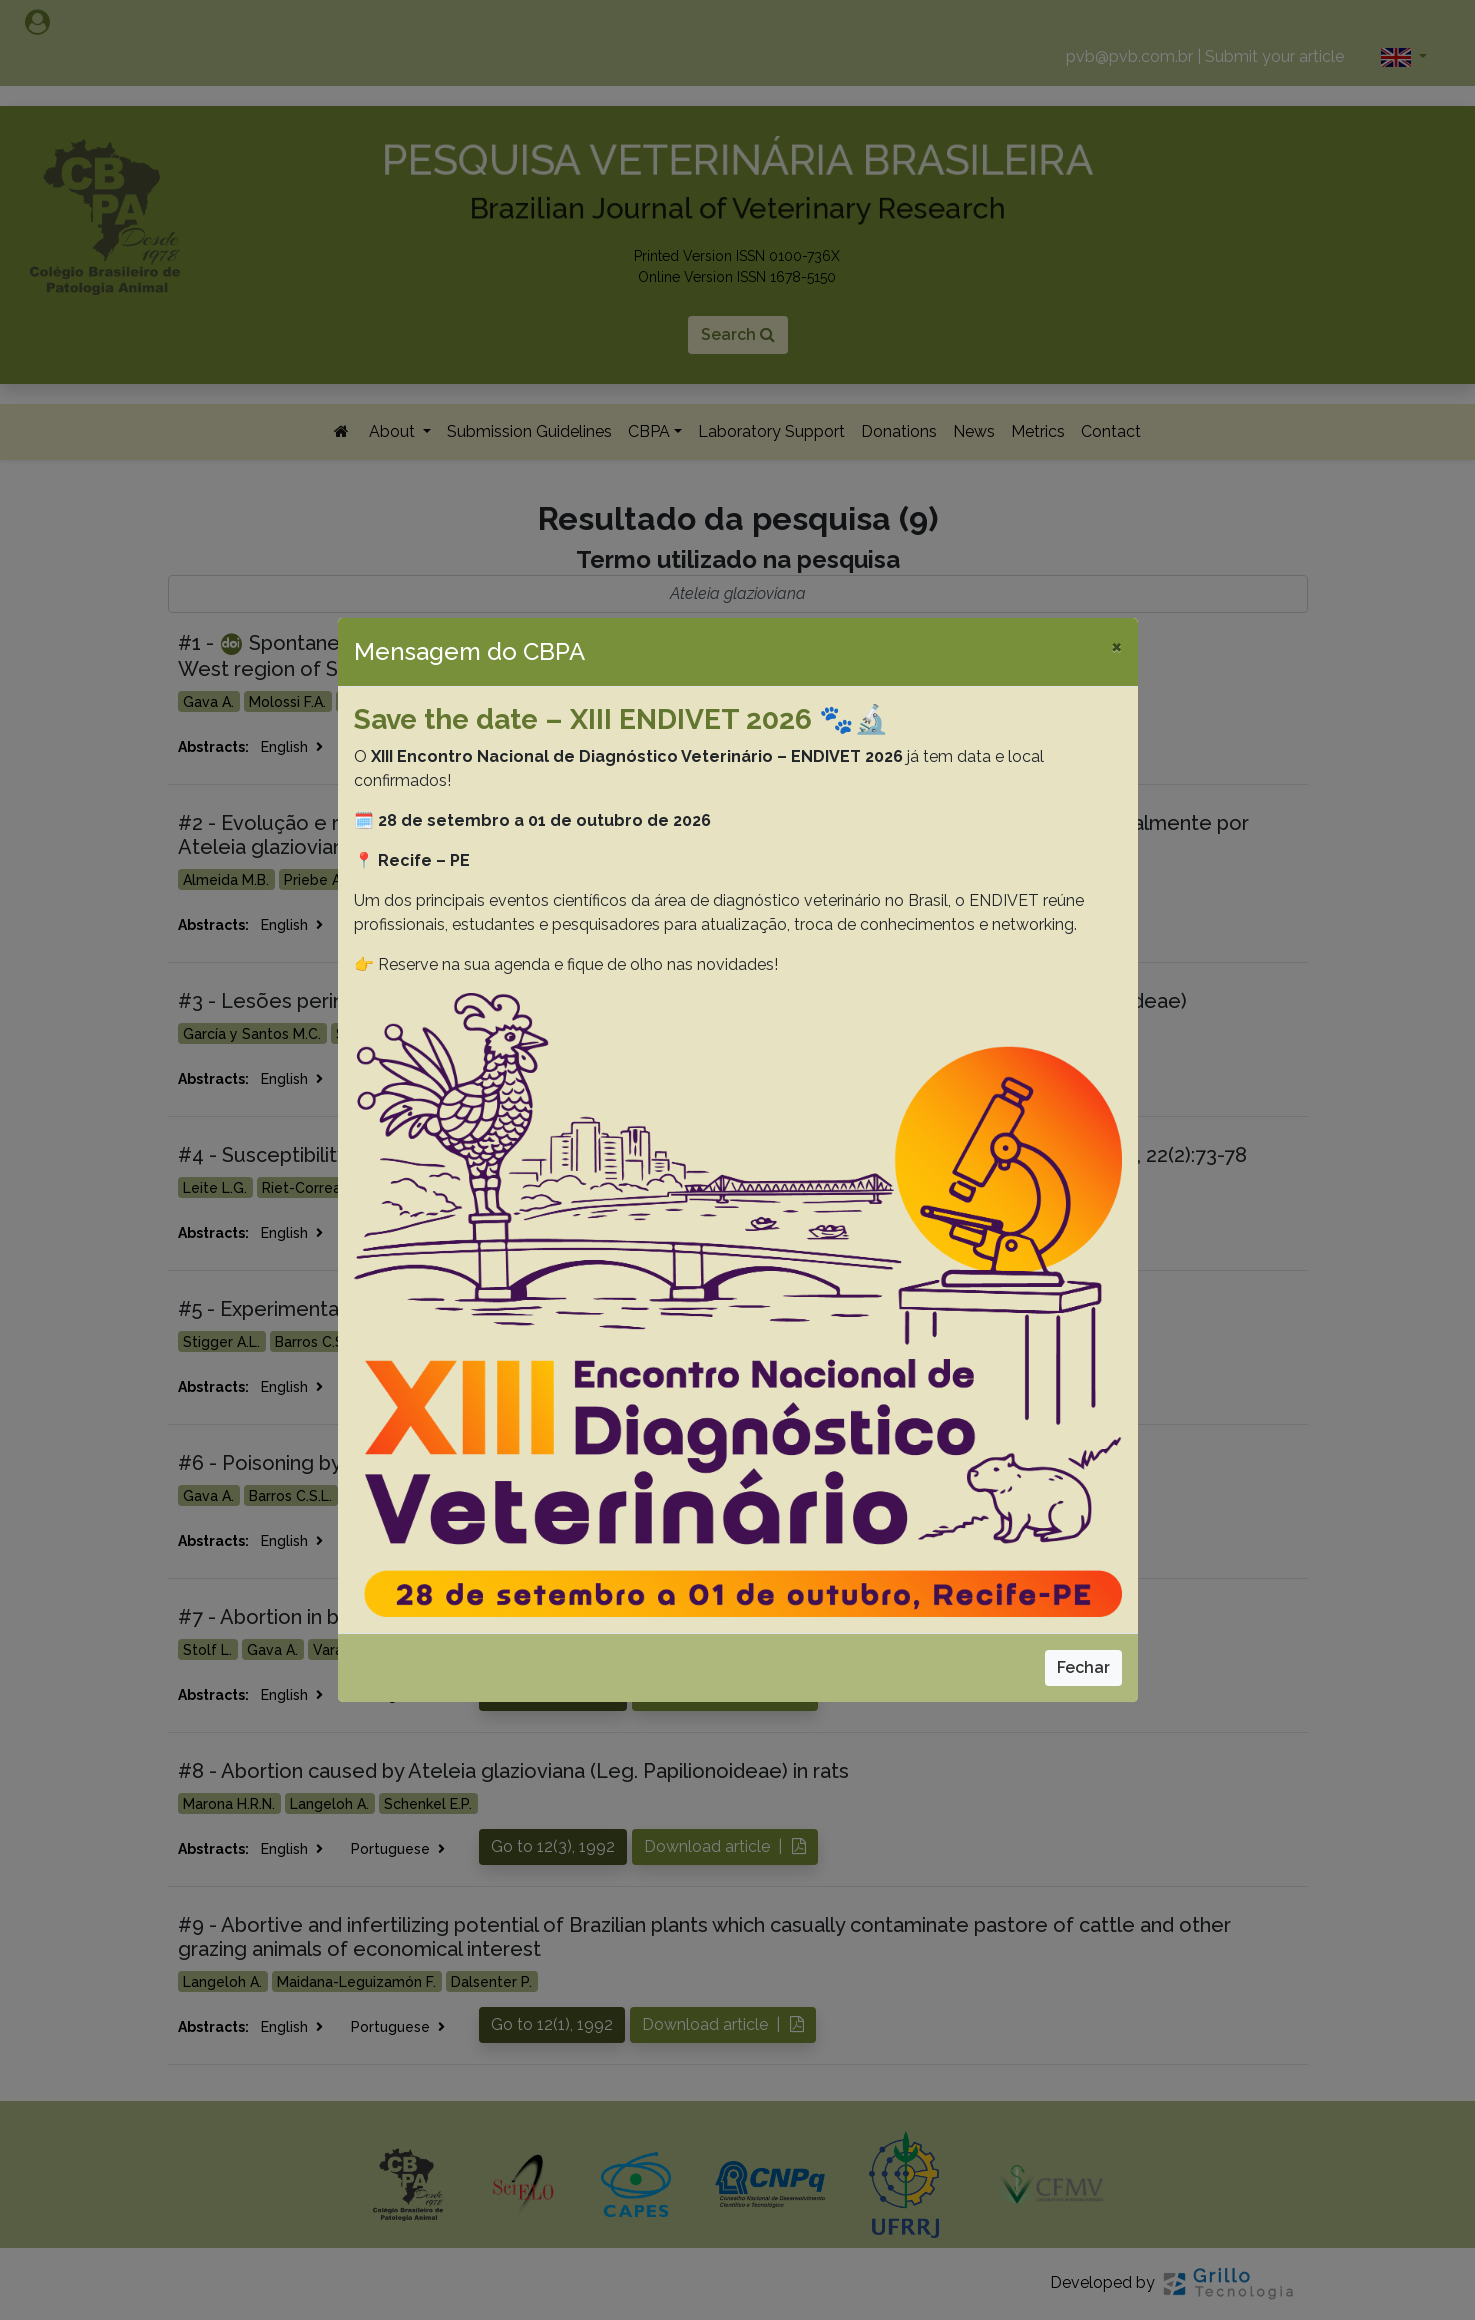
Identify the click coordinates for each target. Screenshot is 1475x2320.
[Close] (1116, 646)
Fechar (1083, 1667)
